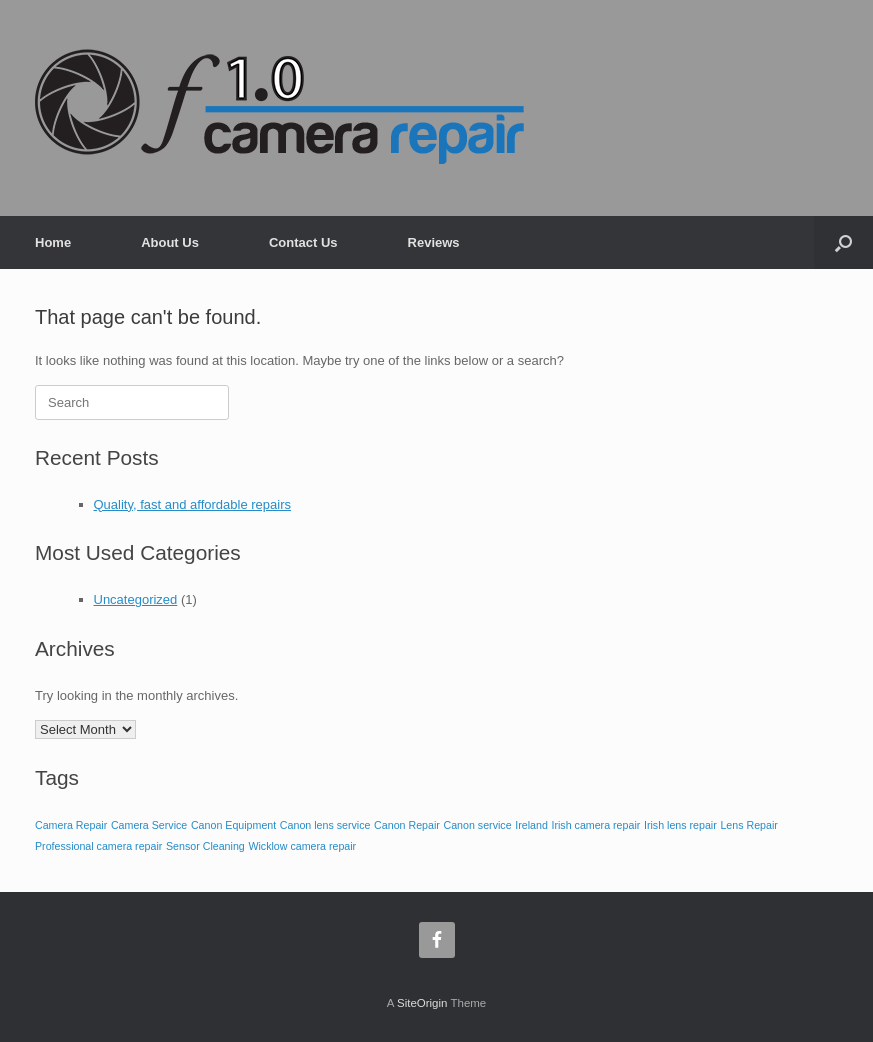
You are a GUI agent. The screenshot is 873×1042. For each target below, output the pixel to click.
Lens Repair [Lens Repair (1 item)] (748, 825)
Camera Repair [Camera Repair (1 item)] (71, 825)
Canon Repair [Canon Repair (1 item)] (407, 825)
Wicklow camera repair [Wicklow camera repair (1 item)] (302, 846)
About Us (170, 242)
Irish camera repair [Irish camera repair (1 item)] (595, 825)
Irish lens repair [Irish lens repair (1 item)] (680, 825)
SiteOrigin (422, 1003)
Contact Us (303, 242)
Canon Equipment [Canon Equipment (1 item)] (233, 825)
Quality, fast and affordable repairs (193, 504)
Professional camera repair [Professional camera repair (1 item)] (98, 846)
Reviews (434, 242)
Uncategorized (136, 599)
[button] (843, 242)
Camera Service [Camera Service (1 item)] (149, 825)
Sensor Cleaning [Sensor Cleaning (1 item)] (205, 846)
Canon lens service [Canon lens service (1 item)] (325, 825)
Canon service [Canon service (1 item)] (478, 825)
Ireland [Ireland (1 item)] (531, 825)
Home (53, 242)
